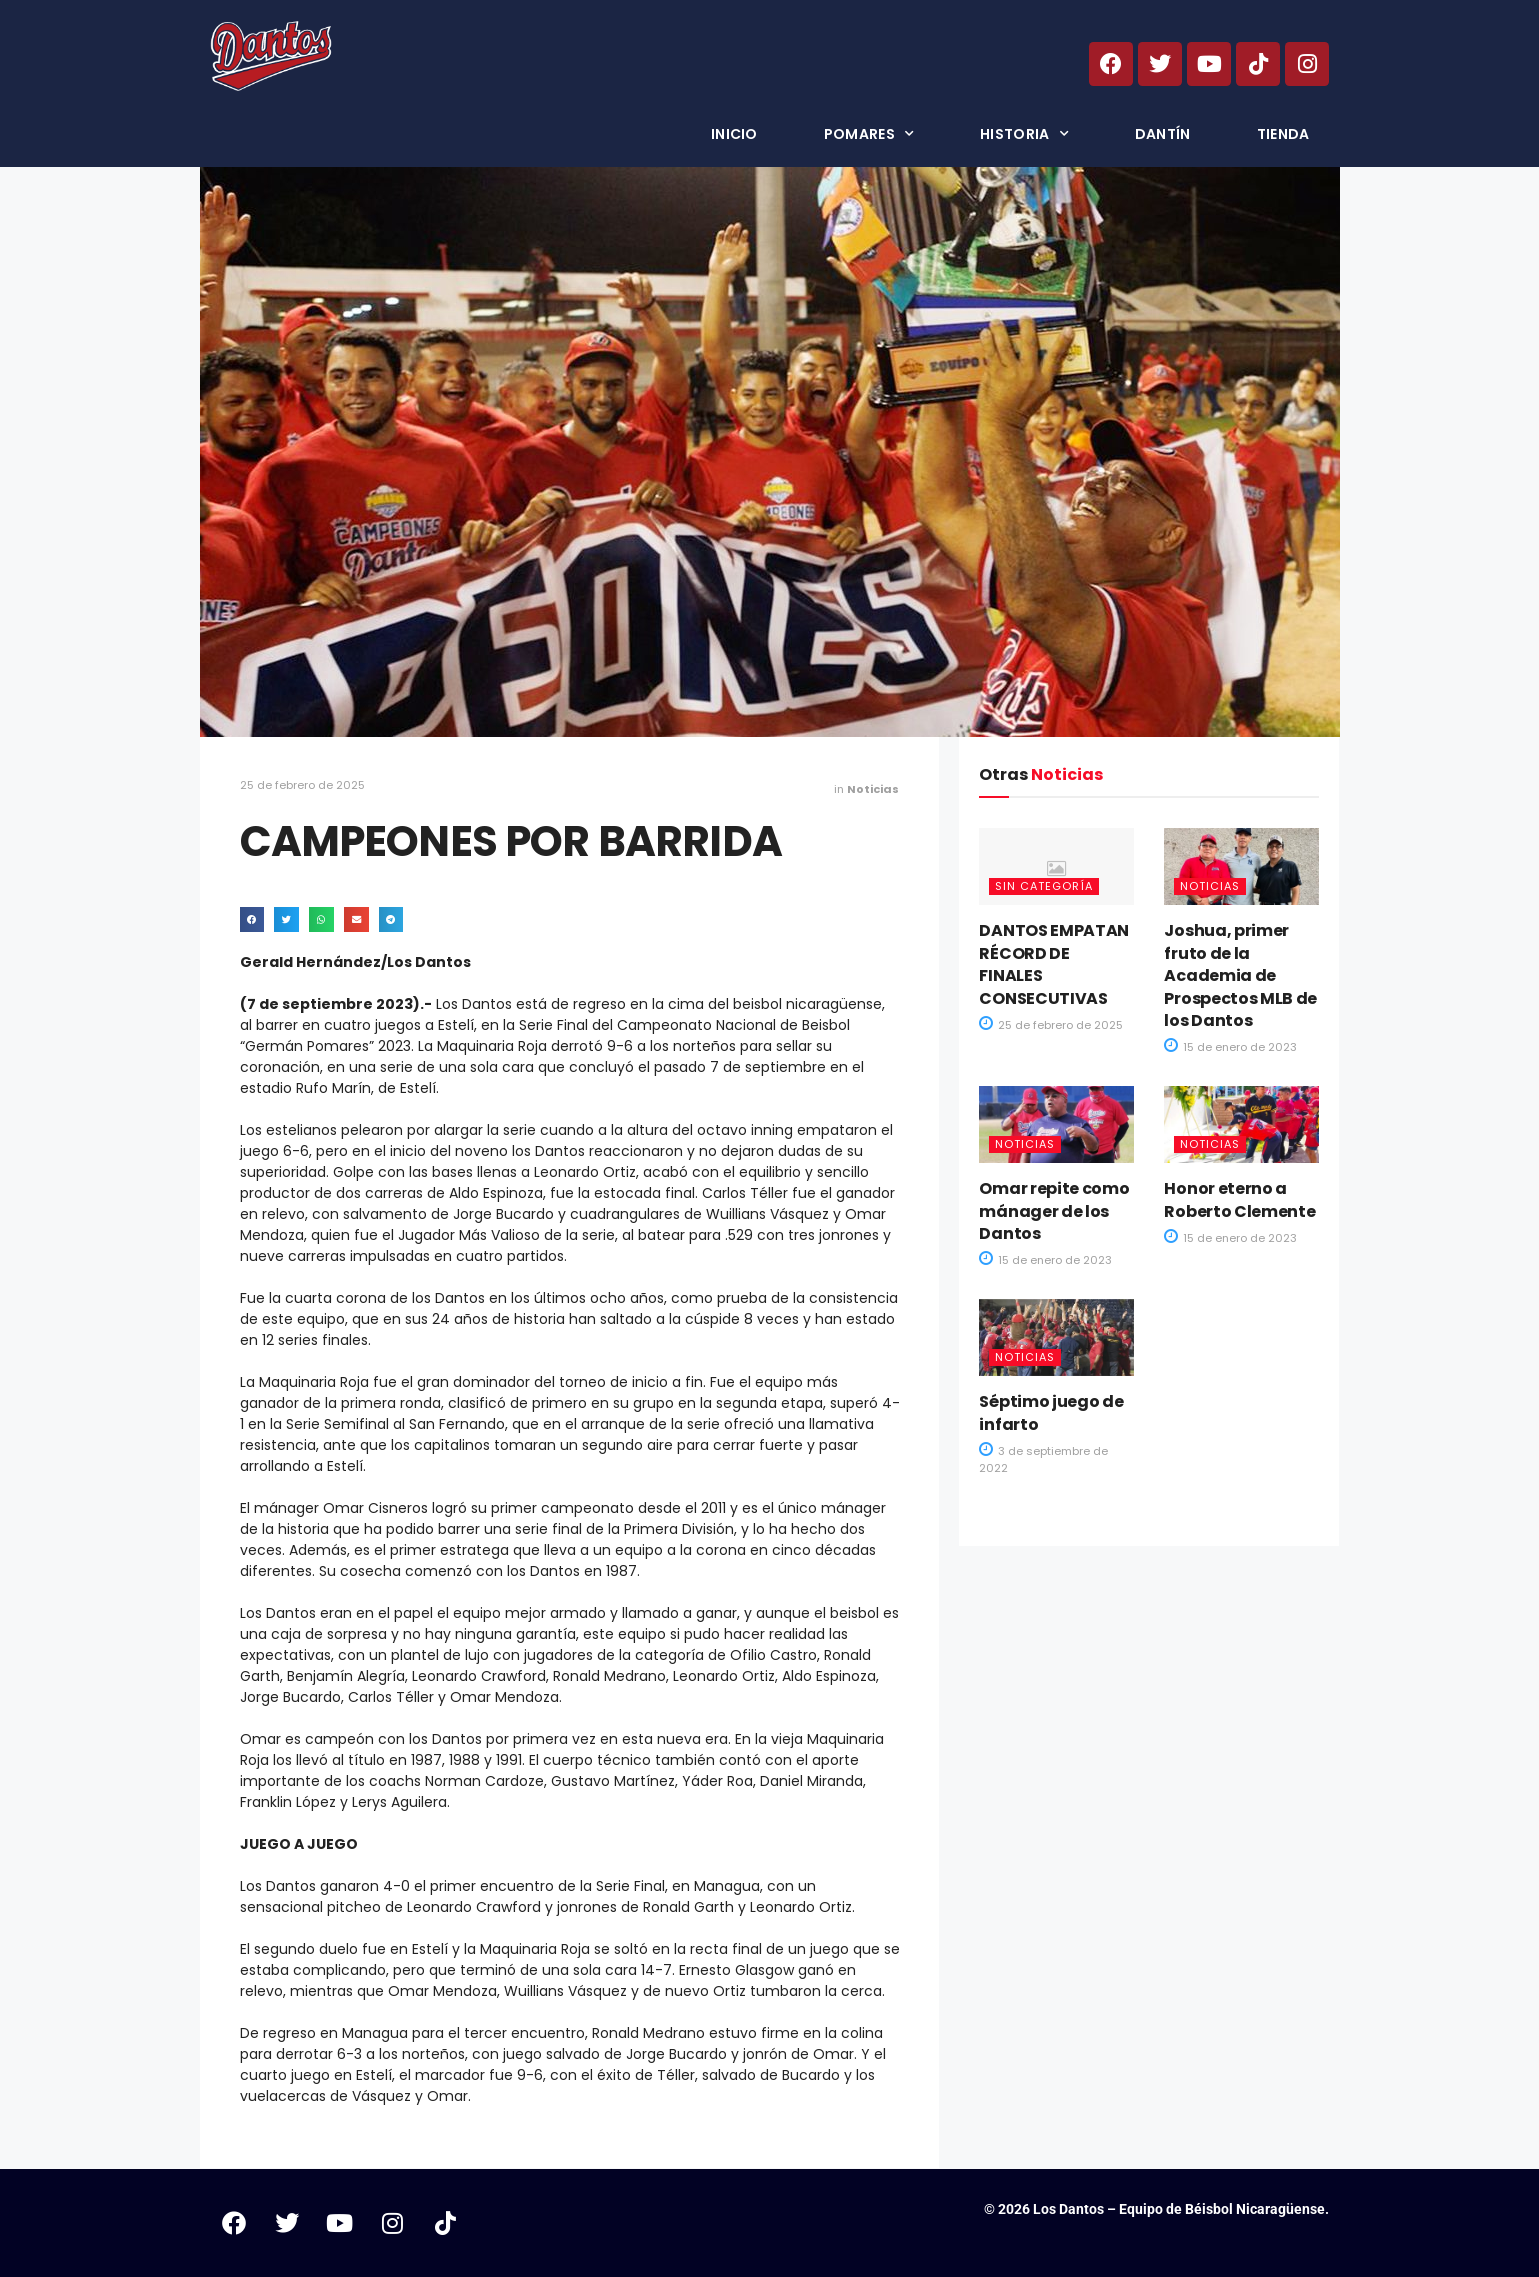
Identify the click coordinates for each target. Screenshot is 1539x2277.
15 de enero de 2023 (1230, 1047)
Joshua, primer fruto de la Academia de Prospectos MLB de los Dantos (1240, 975)
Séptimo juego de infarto (1051, 1412)
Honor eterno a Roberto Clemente (1239, 1199)
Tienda (1283, 134)
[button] (252, 919)
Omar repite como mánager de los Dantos (1054, 1211)
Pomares (869, 134)
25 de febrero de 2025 (302, 785)
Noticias (873, 789)
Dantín (1163, 134)
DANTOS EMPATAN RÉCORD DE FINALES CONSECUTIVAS (1054, 964)
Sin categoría (1044, 886)
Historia (1024, 134)
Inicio (734, 134)
